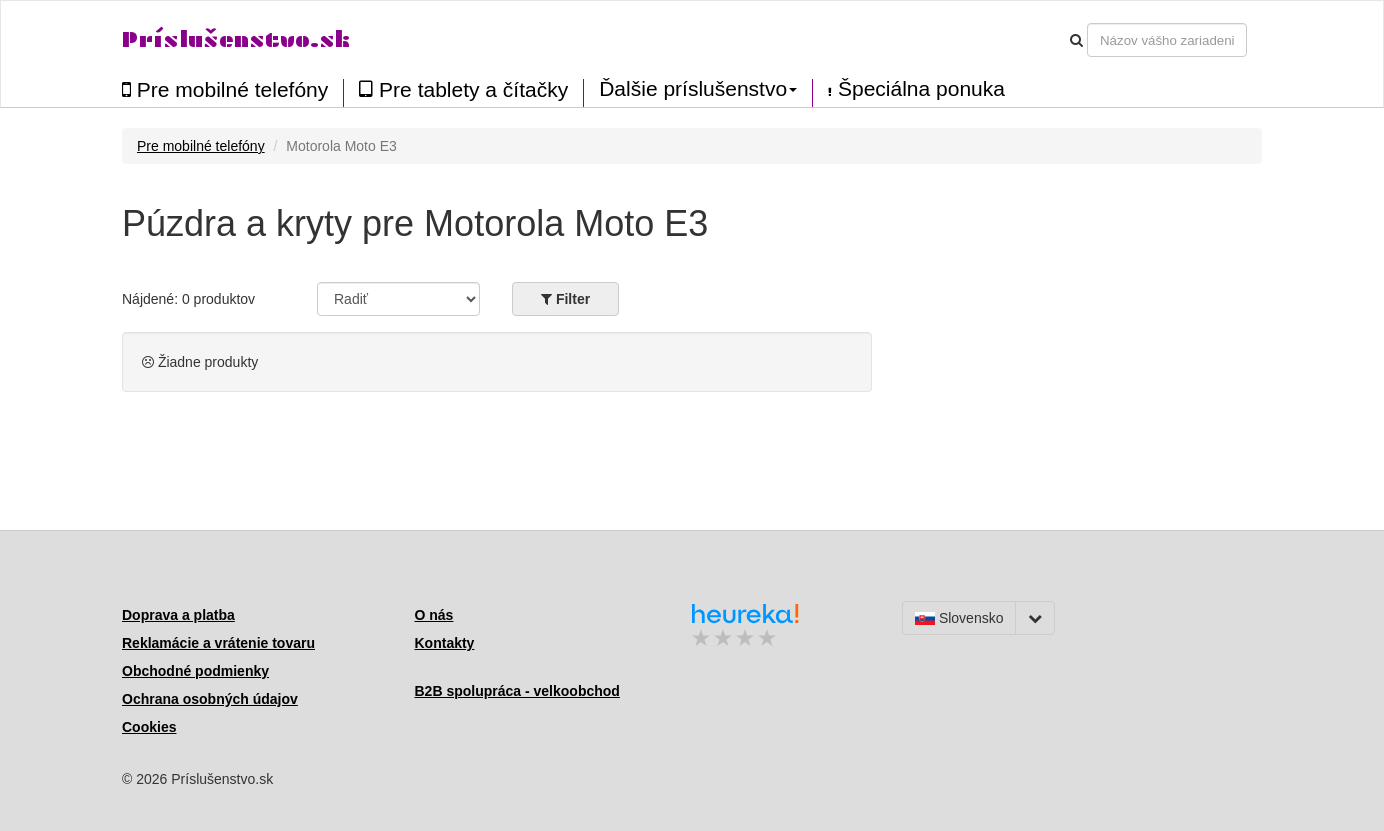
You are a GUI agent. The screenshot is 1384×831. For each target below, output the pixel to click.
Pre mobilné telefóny (225, 89)
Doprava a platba (178, 615)
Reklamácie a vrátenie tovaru (218, 643)
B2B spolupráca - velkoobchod (517, 691)
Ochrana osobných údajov (210, 699)
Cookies (149, 727)
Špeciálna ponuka (916, 89)
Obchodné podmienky (195, 671)
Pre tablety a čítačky (463, 89)
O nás (434, 615)
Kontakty (445, 643)
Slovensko (959, 618)
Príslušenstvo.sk (236, 39)
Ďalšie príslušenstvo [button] (698, 89)
